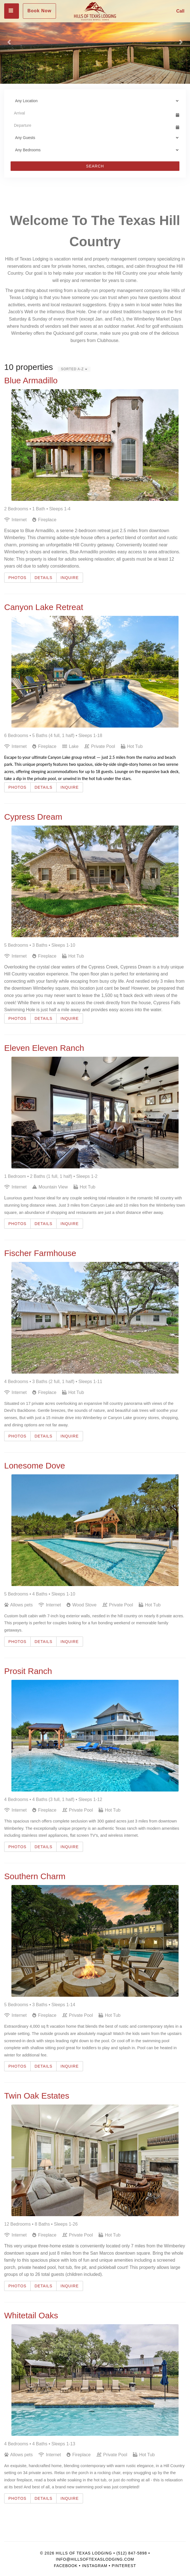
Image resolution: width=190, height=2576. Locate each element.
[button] (9, 42)
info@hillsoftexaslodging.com (95, 2559)
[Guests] (95, 137)
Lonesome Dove (34, 1465)
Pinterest (124, 2565)
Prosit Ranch (28, 1671)
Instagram (94, 2565)
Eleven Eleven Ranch (44, 1048)
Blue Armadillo (31, 380)
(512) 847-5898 (131, 2553)
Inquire (69, 577)
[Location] (95, 101)
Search (95, 166)
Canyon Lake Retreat (43, 607)
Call (180, 11)
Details (43, 577)
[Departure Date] (92, 125)
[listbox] (95, 42)
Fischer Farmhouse (40, 1253)
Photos (17, 577)
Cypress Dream (33, 816)
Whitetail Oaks (31, 2315)
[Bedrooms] (95, 150)
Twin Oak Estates (36, 2095)
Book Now (39, 10)
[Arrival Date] (92, 113)
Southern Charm (34, 1876)
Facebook (65, 2565)
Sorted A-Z (74, 369)
